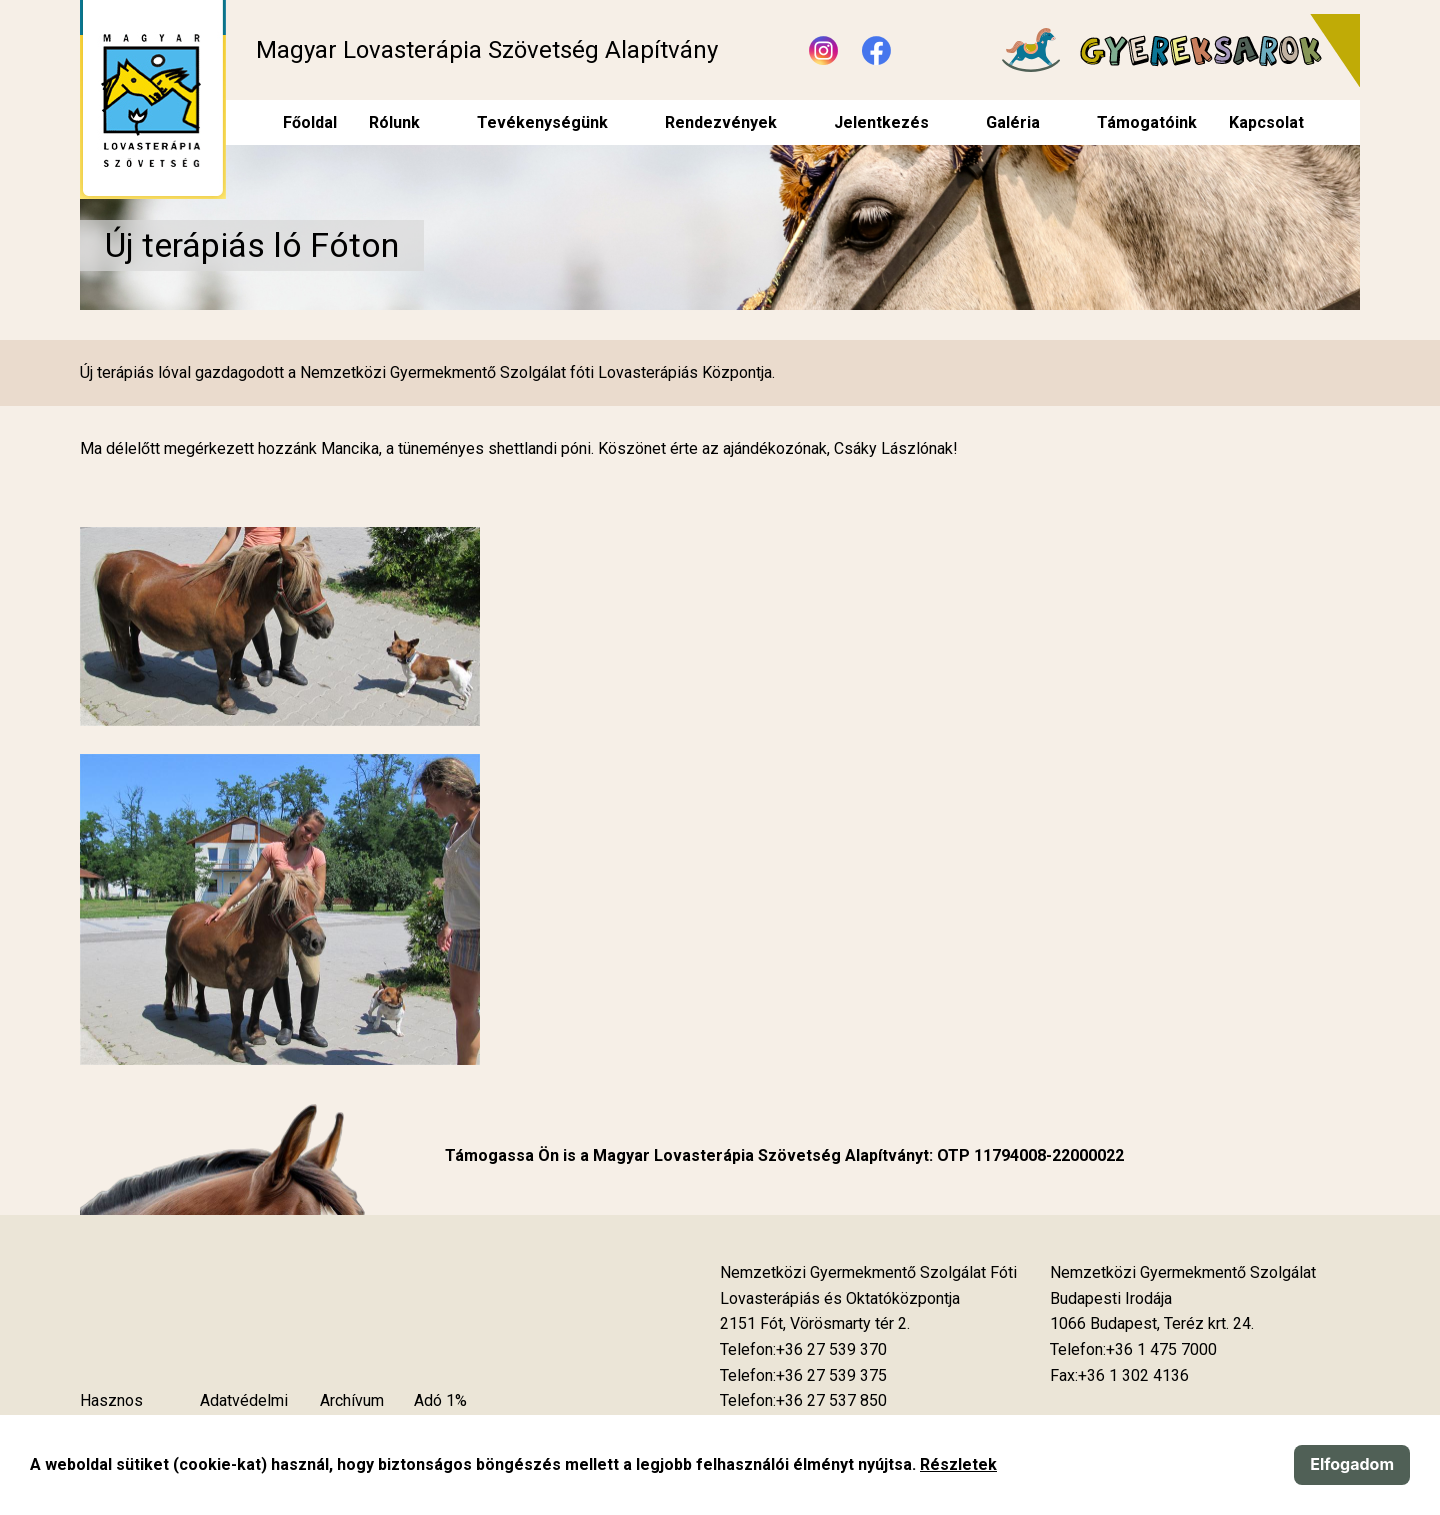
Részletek (958, 1464)
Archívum (352, 1400)
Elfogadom (1352, 1464)
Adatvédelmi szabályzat (244, 1413)
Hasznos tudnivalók (115, 1413)
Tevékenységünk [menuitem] (542, 122)
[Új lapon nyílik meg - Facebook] (876, 50)
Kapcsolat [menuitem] (1266, 122)
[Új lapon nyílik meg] (815, 1324)
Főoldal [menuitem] (310, 122)
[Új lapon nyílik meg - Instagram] (823, 50)
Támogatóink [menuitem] (1147, 122)
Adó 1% (440, 1400)
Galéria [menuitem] (1013, 122)
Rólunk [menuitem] (394, 122)
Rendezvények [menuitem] (721, 122)
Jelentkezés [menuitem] (881, 122)
